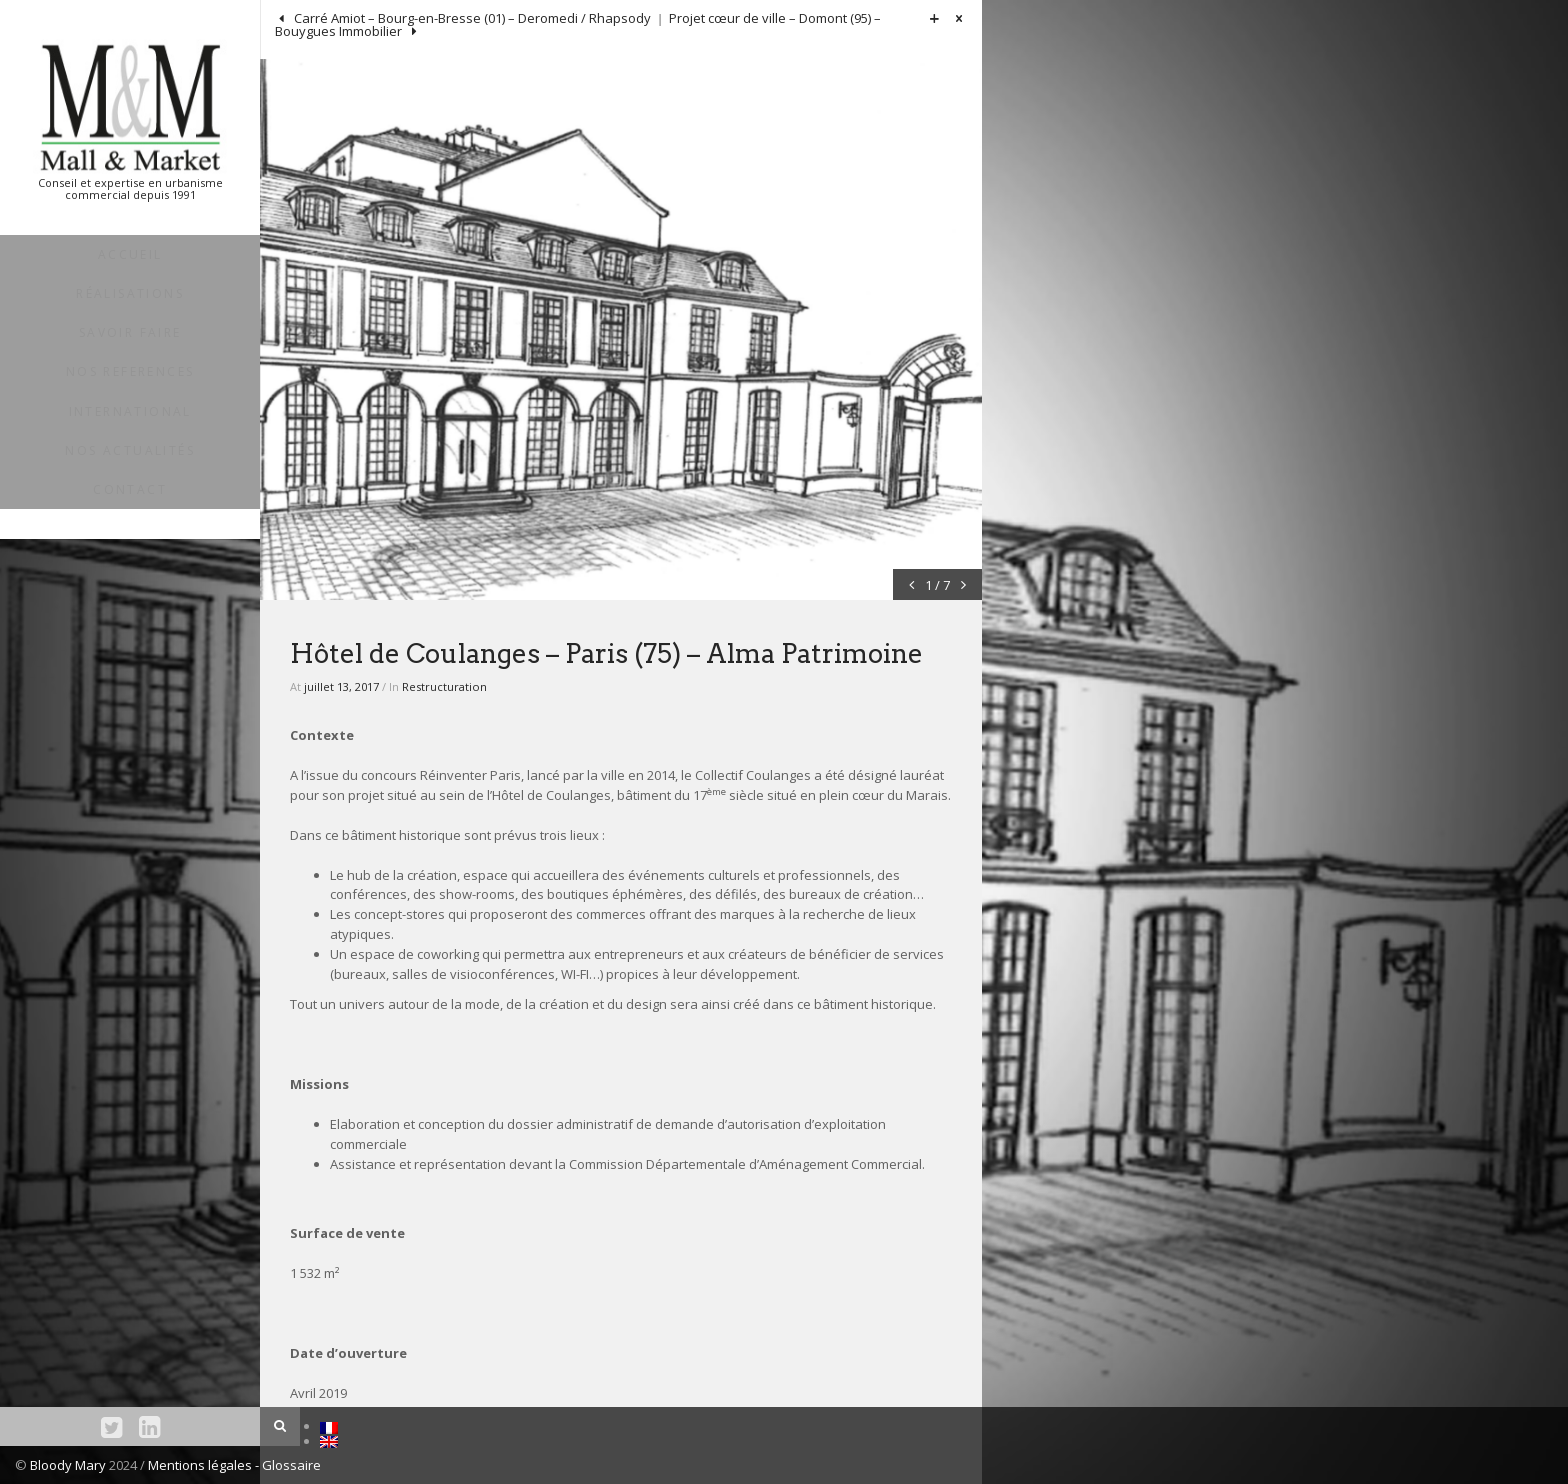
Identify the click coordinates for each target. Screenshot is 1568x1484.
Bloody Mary (68, 1465)
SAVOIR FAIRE (130, 332)
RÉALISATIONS (130, 293)
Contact (130, 489)
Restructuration (444, 686)
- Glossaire (288, 1465)
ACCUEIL (130, 254)
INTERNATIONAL (130, 411)
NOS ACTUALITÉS (130, 450)
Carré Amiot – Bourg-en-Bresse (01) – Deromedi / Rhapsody (471, 18)
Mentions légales (201, 1465)
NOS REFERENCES (130, 371)
